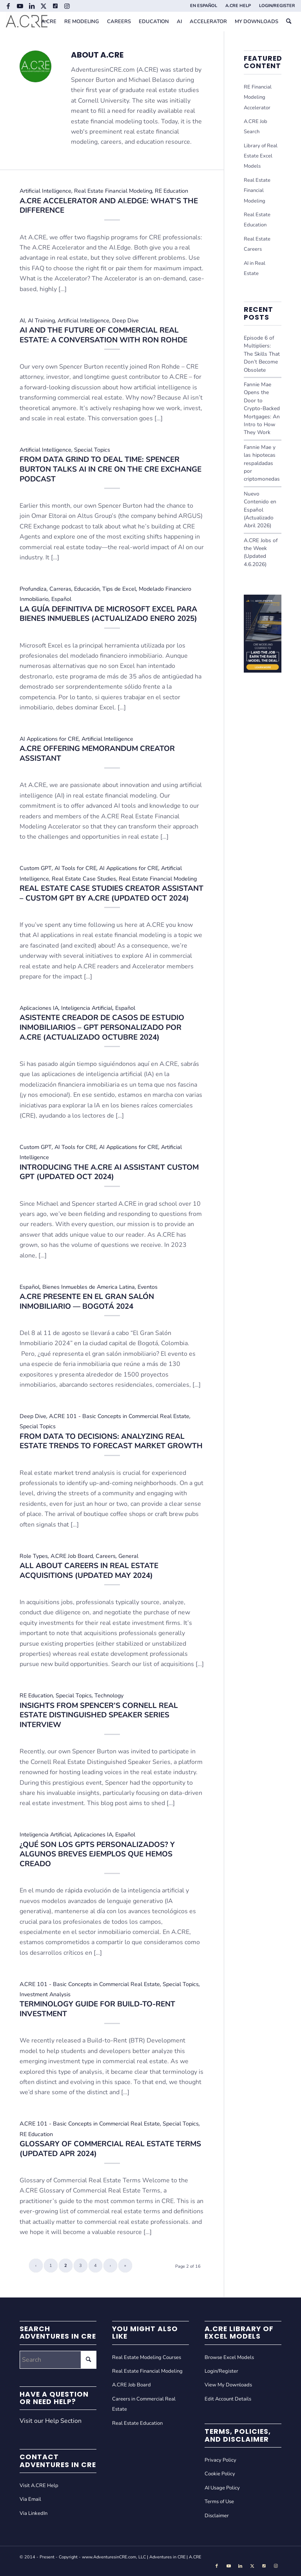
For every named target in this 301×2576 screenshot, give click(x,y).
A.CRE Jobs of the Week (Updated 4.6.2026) (261, 552)
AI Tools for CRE (75, 868)
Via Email (30, 2499)
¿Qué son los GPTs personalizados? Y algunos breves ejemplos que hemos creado (97, 1854)
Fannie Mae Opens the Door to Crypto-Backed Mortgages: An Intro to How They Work (262, 408)
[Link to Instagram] (67, 6)
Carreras (60, 589)
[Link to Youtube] (19, 6)
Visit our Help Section (51, 2421)
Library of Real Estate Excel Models (260, 156)
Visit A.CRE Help (39, 2485)
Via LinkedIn (33, 2513)
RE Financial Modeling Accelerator (258, 97)
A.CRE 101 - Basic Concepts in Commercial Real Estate (119, 1416)
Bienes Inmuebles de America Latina (88, 1287)
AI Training (41, 320)
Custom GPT (36, 868)
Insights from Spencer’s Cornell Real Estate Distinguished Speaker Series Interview (99, 1715)
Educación (87, 589)
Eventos (148, 1287)
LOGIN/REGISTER (277, 6)
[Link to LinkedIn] (31, 6)
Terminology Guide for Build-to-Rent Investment (97, 2009)
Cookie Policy (220, 2473)
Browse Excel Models (229, 2357)
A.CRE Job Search (255, 126)
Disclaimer (217, 2515)
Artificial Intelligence (45, 191)
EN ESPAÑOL (203, 6)
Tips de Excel (119, 589)
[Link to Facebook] (8, 6)
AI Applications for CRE (49, 739)
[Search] (288, 21)
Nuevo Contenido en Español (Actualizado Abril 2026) (260, 510)
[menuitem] (203, 6)
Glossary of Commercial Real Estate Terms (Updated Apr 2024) (110, 2149)
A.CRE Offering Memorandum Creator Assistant (97, 753)
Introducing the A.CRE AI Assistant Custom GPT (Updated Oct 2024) (109, 1172)
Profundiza (33, 589)
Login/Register (221, 2371)
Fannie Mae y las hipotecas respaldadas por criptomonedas (262, 463)
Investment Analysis (45, 1994)
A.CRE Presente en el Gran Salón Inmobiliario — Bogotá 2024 (87, 1302)
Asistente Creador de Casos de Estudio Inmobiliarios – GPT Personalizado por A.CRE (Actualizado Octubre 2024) (102, 1027)
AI (22, 320)
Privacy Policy (220, 2460)
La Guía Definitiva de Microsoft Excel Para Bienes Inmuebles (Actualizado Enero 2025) (108, 614)
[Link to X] (43, 6)
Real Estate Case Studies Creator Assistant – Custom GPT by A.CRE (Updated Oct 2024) (111, 893)
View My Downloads (228, 2384)
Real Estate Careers (257, 244)
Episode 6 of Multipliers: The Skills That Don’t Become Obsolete (262, 354)
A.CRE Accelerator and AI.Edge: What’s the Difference (109, 206)
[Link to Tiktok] (55, 6)
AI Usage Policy (222, 2487)
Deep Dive (125, 320)
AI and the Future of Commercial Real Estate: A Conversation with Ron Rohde (103, 335)
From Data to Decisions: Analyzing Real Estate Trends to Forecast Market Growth (111, 1441)
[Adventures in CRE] (26, 21)
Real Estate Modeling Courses (146, 2357)
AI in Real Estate (254, 268)
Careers (106, 1556)
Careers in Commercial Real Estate (144, 2404)
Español (61, 599)
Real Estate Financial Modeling (113, 191)
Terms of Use (219, 2501)
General (128, 1556)
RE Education (171, 191)
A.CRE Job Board (72, 1556)
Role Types (34, 1556)
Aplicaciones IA (39, 1008)
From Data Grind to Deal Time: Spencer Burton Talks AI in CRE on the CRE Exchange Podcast (110, 469)
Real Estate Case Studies (84, 879)
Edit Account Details (228, 2398)
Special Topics (92, 450)
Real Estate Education (257, 219)
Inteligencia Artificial (86, 1008)
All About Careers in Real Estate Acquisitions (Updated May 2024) (89, 1571)
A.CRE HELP (238, 6)
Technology (108, 1695)
